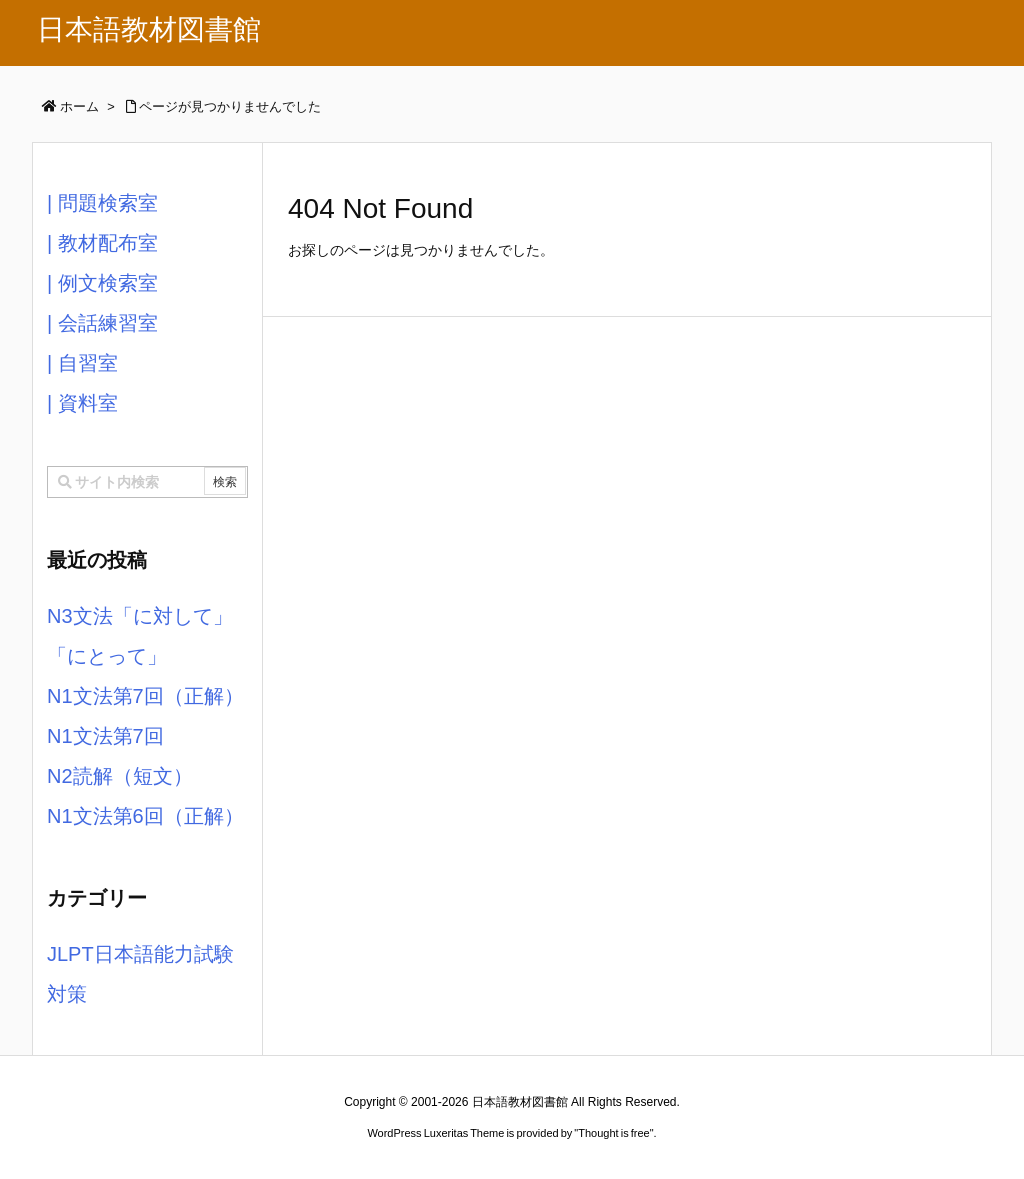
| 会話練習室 (102, 323)
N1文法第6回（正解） (145, 816)
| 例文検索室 (102, 283)
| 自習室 (82, 363)
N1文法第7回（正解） (145, 696)
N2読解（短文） (120, 776)
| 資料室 (82, 403)
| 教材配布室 (102, 243)
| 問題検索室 (102, 203)
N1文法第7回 (105, 736)
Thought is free (613, 1133)
